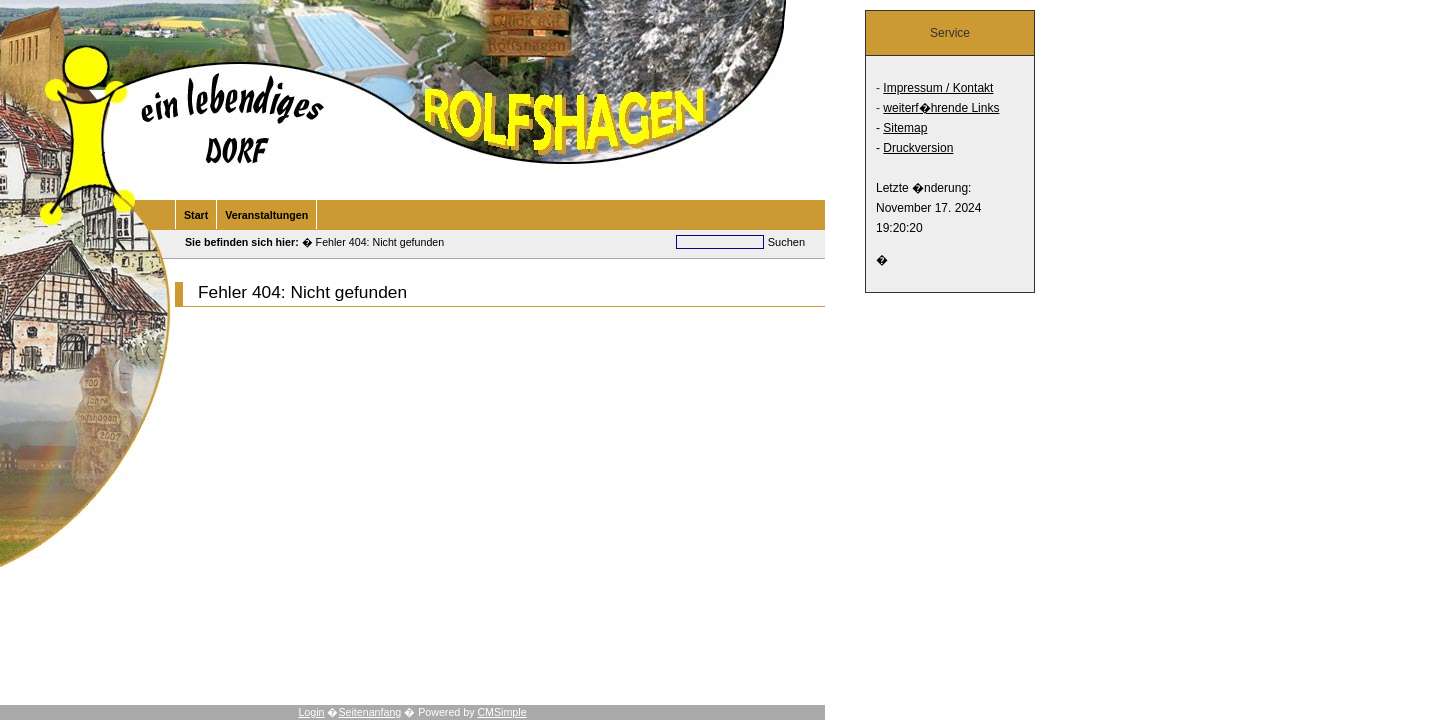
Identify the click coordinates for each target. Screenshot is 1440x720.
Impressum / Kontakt (938, 88)
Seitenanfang (369, 712)
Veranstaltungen (266, 215)
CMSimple (501, 712)
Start (196, 215)
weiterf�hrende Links (941, 108)
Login (311, 712)
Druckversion (918, 148)
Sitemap (905, 128)
